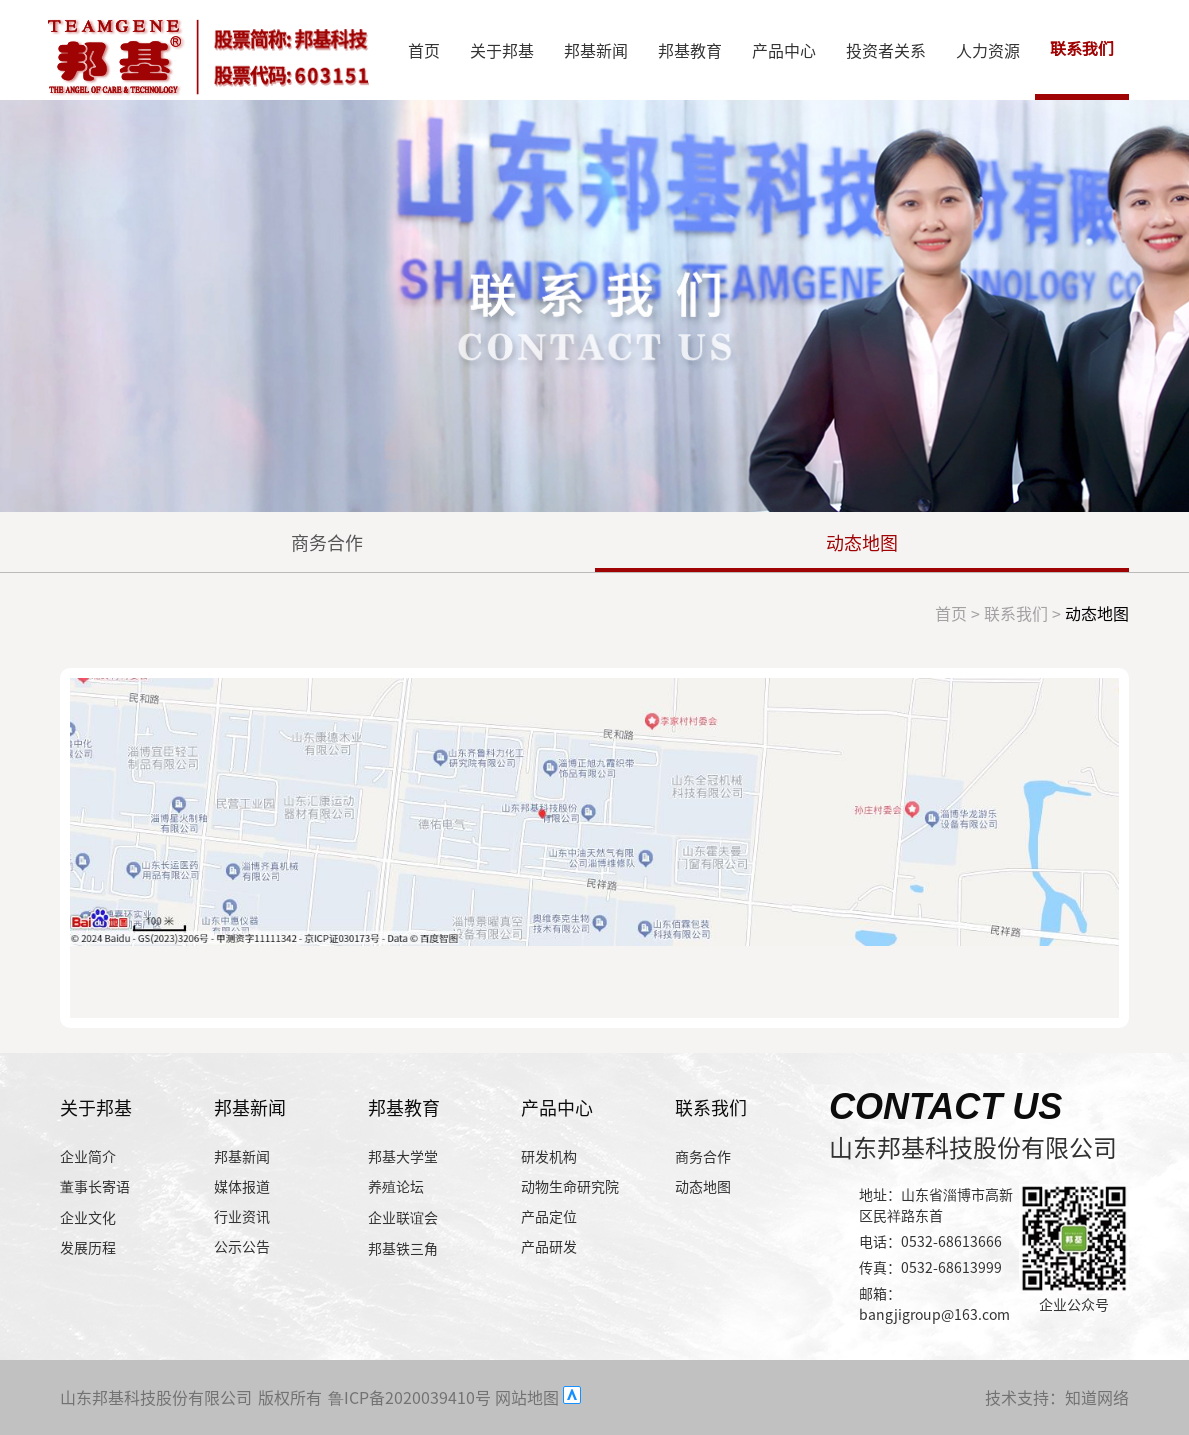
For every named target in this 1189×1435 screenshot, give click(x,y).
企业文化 (88, 1217)
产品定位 (549, 1216)
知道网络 (1097, 1397)
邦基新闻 (596, 50)
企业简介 (88, 1156)
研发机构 (549, 1156)
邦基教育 (690, 50)
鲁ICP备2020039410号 (409, 1397)
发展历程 (88, 1247)
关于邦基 (502, 50)
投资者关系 (886, 50)
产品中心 (784, 50)
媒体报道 (242, 1186)
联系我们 (1082, 49)
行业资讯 (242, 1216)
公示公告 (242, 1246)
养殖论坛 (396, 1186)
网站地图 (527, 1397)
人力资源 (988, 50)
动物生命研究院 (570, 1186)
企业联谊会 (403, 1217)
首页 (424, 50)
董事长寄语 (95, 1186)
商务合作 (327, 542)
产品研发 (549, 1246)
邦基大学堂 (403, 1156)
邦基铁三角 (403, 1248)
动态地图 (862, 542)
